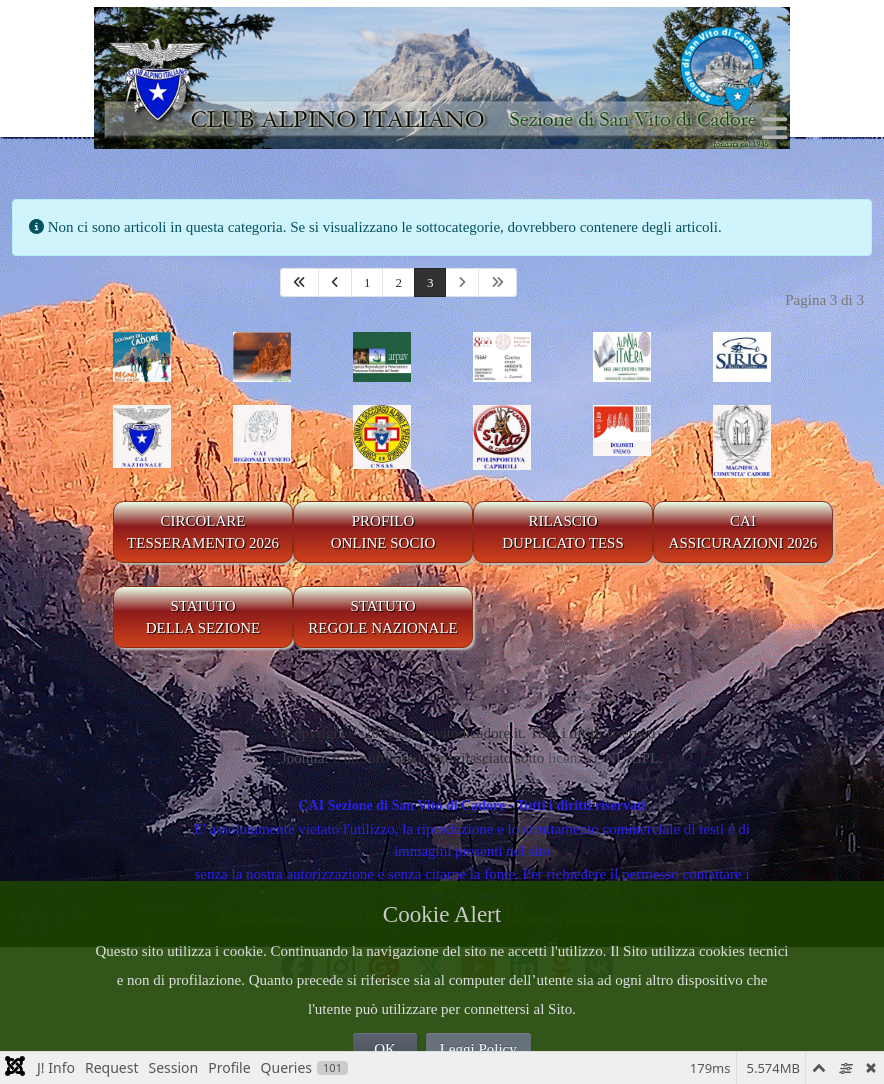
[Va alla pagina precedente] (335, 282)
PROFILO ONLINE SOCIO (383, 532)
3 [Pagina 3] (430, 282)
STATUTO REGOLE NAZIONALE (383, 617)
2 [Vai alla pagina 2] (398, 282)
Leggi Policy (478, 1049)
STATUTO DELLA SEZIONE (203, 617)
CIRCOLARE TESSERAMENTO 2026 (203, 532)
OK (385, 1049)
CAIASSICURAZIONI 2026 (743, 532)
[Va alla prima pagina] (299, 282)
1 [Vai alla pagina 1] (367, 282)
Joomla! (305, 758)
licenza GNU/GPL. (605, 758)
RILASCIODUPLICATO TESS (563, 532)
